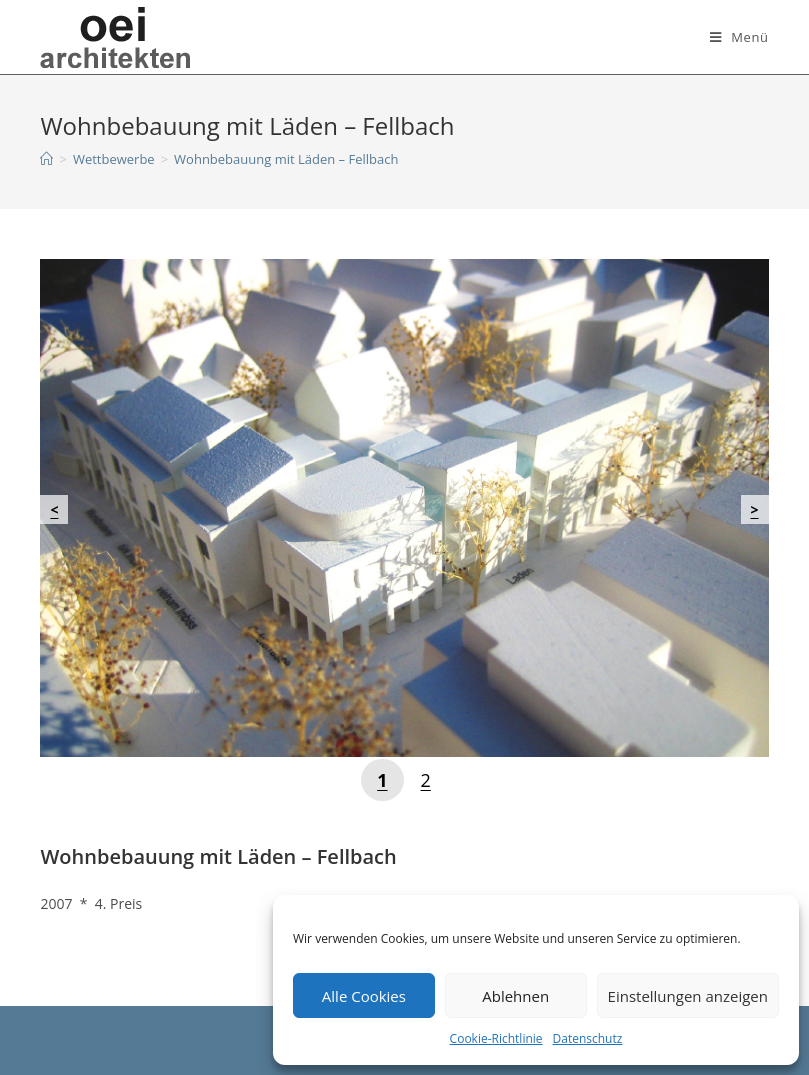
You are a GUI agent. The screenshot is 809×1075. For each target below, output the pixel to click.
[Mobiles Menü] (739, 37)
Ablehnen (515, 996)
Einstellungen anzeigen (688, 996)
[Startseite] (46, 159)
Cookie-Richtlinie (496, 1038)
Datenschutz (588, 1038)
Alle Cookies (364, 996)
